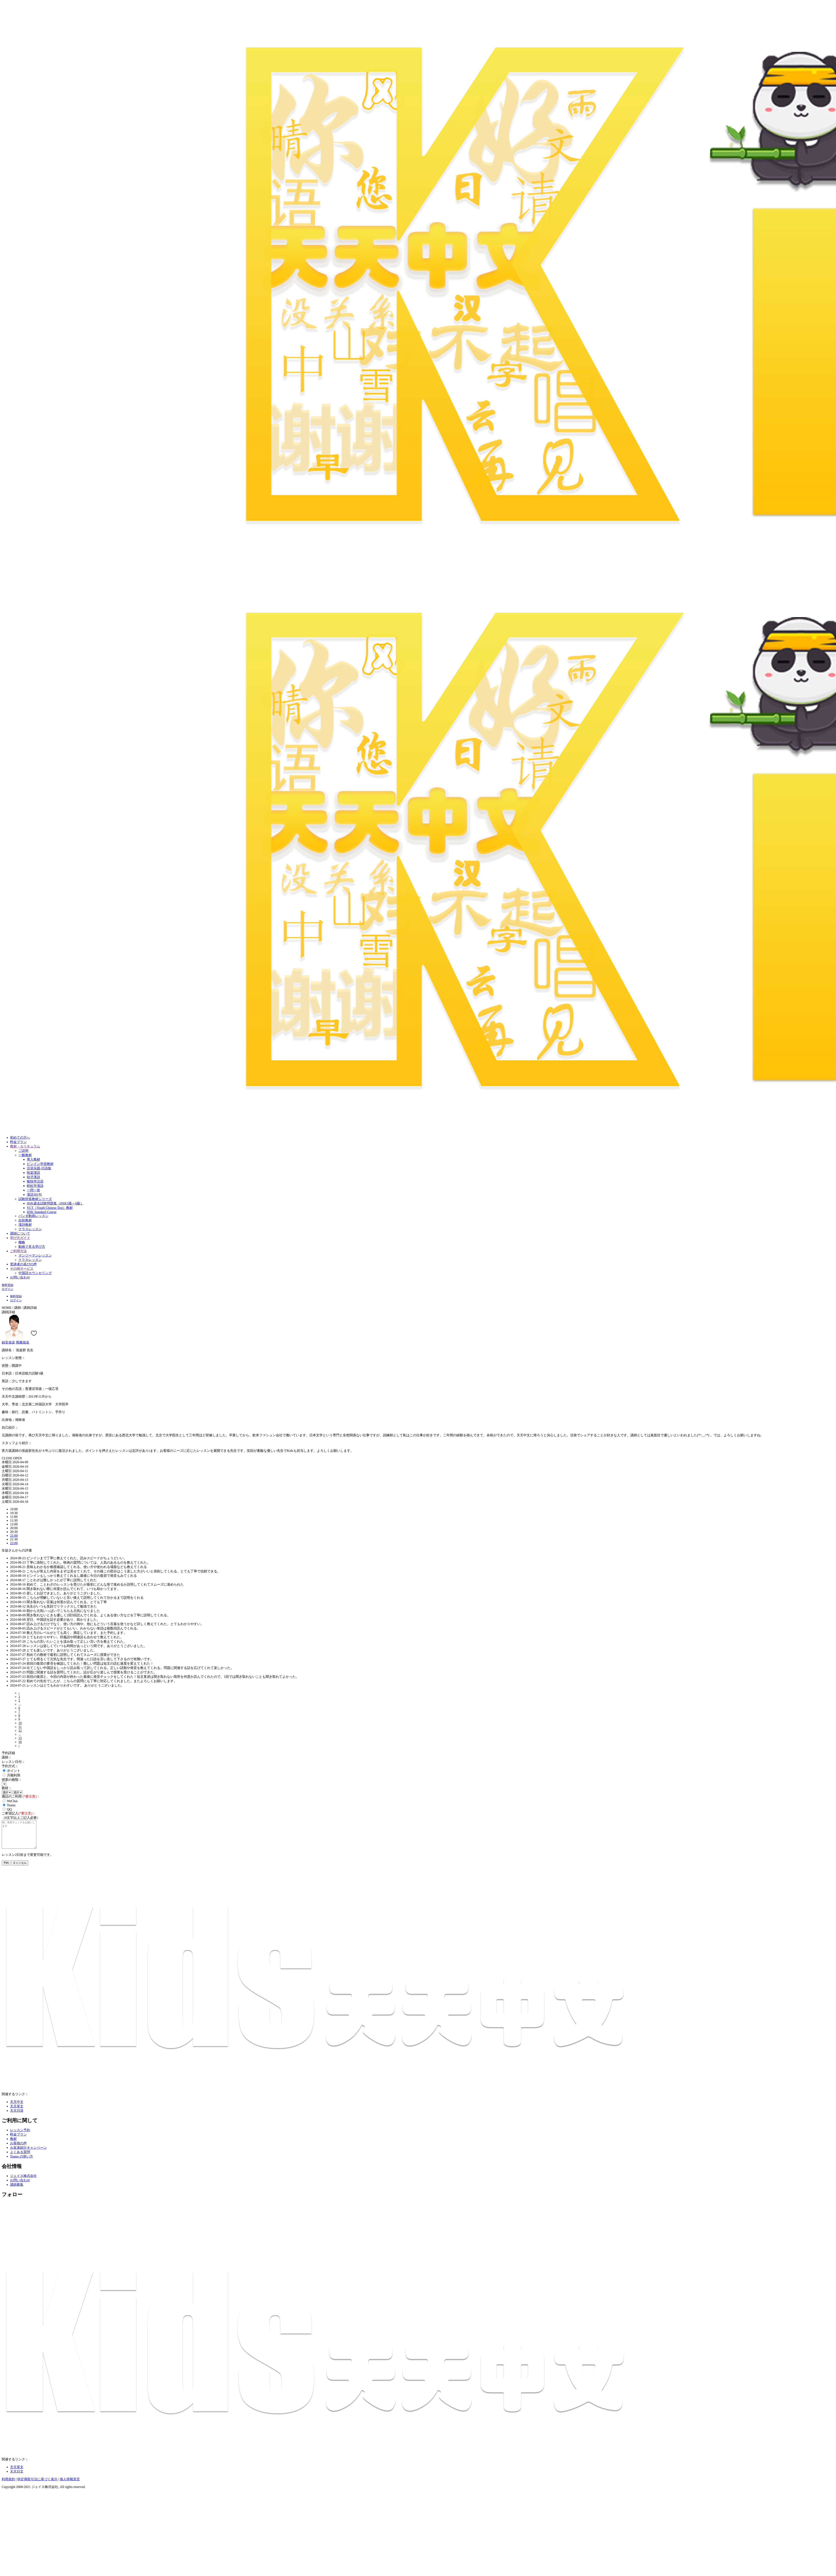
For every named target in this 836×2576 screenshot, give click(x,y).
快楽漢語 (33, 1172)
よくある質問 (20, 2152)
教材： (7, 1788)
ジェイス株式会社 (23, 2176)
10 (20, 1723)
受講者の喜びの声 (23, 1264)
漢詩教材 (25, 1224)
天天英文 (16, 2106)
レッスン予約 (20, 2130)
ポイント (13, 1770)
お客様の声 (18, 2143)
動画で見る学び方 (31, 1246)
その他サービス (21, 1268)
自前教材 (25, 1220)
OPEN (17, 1458)
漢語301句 (34, 1194)
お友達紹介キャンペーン (28, 2147)
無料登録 (7, 1285)
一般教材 (25, 1155)
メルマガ (9, 2224)
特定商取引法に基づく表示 (37, 2479)
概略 (21, 1242)
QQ (9, 1809)
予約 (6, 1862)
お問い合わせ (20, 1277)
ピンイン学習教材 (40, 1164)
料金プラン (18, 1142)
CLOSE (7, 1458)
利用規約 (8, 2479)
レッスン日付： (13, 1761)
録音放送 (8, 1342)
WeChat (12, 1801)
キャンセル (20, 1862)
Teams (11, 1805)
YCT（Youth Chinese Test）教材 (50, 1208)
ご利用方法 (18, 1251)
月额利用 (13, 1775)
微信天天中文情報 (16, 2214)
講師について (20, 1233)
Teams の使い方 (21, 2156)
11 (20, 1727)
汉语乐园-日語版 (39, 1168)
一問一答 (33, 1190)
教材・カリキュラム (25, 1146)
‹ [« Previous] (18, 1693)
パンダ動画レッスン (33, 1216)
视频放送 (22, 1342)
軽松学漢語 (35, 1186)
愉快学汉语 (35, 1181)
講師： (7, 1757)
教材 (13, 2139)
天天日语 (16, 2110)
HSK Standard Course (41, 1212)
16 (20, 1742)
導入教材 (33, 1159)
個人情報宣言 (70, 2479)
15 (20, 1738)
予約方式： (10, 1766)
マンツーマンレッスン (35, 1255)
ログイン (7, 1289)
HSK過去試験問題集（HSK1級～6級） (55, 1203)
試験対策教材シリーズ (35, 1199)
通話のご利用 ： (21, 1796)
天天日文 (16, 2471)
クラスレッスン (30, 1229)
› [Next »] (18, 1745)
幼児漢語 (33, 1177)
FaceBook (9, 2204)
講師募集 (16, 2184)
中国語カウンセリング (35, 1273)
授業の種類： (12, 1779)
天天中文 (16, 2102)
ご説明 (23, 1150)
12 (20, 1730)
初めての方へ (20, 1137)
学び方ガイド (20, 1238)
